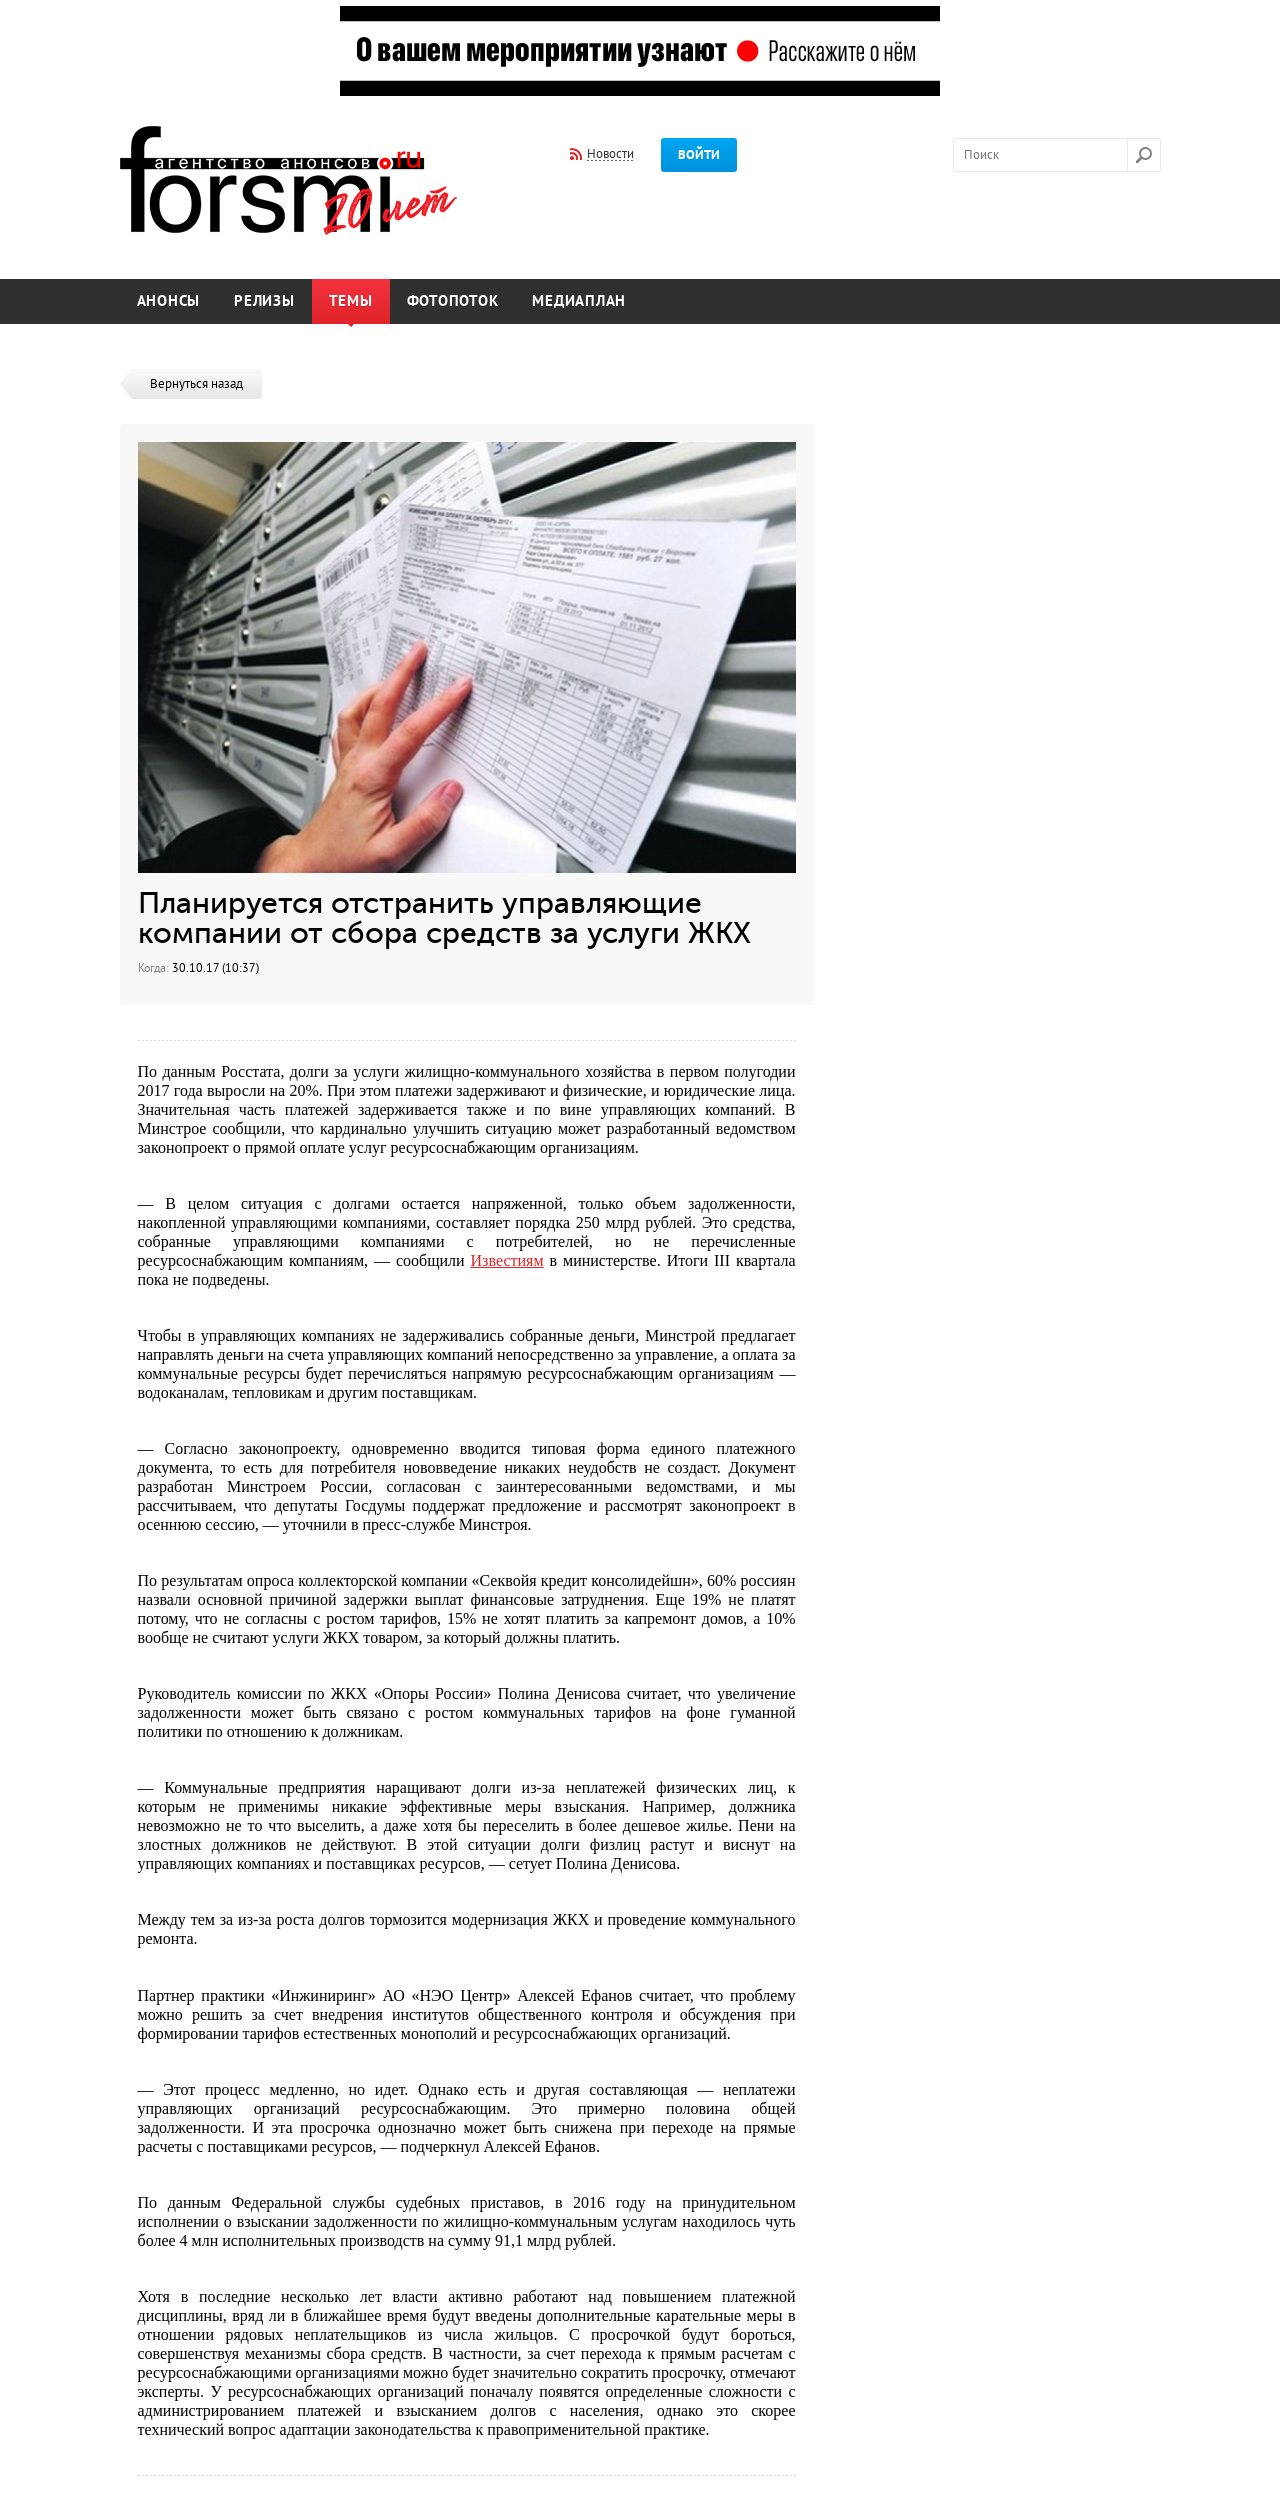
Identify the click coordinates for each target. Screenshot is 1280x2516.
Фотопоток (453, 301)
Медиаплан (579, 301)
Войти (699, 155)
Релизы (264, 301)
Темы (351, 301)
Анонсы (169, 301)
